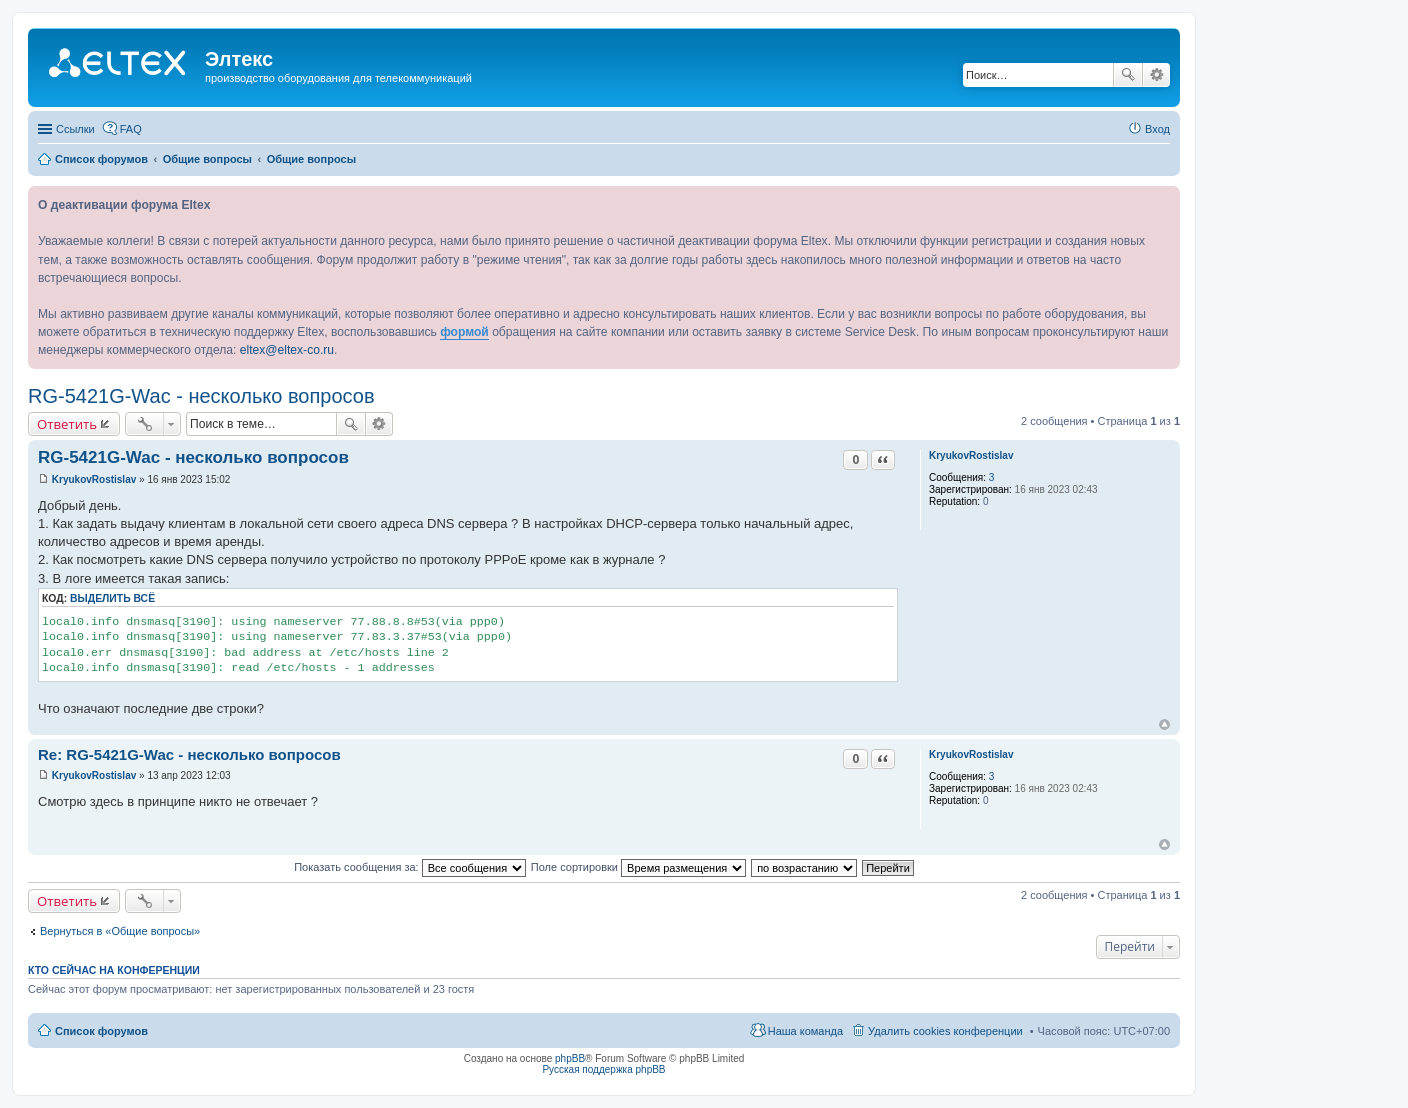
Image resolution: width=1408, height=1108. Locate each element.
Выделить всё (112, 598)
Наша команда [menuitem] (805, 1031)
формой (464, 332)
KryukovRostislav (971, 455)
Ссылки (75, 129)
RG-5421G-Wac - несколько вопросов (201, 396)
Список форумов (101, 1031)
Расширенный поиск (1156, 75)
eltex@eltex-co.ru (287, 350)
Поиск (1128, 75)
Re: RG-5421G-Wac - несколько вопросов (189, 754)
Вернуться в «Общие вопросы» (120, 931)
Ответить (67, 424)
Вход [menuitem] (1157, 129)
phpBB (570, 1058)
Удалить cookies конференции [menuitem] (945, 1031)
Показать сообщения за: (410, 867)
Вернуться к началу (1164, 724)
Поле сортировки (638, 867)
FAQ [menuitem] (131, 129)
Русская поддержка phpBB (603, 1069)
